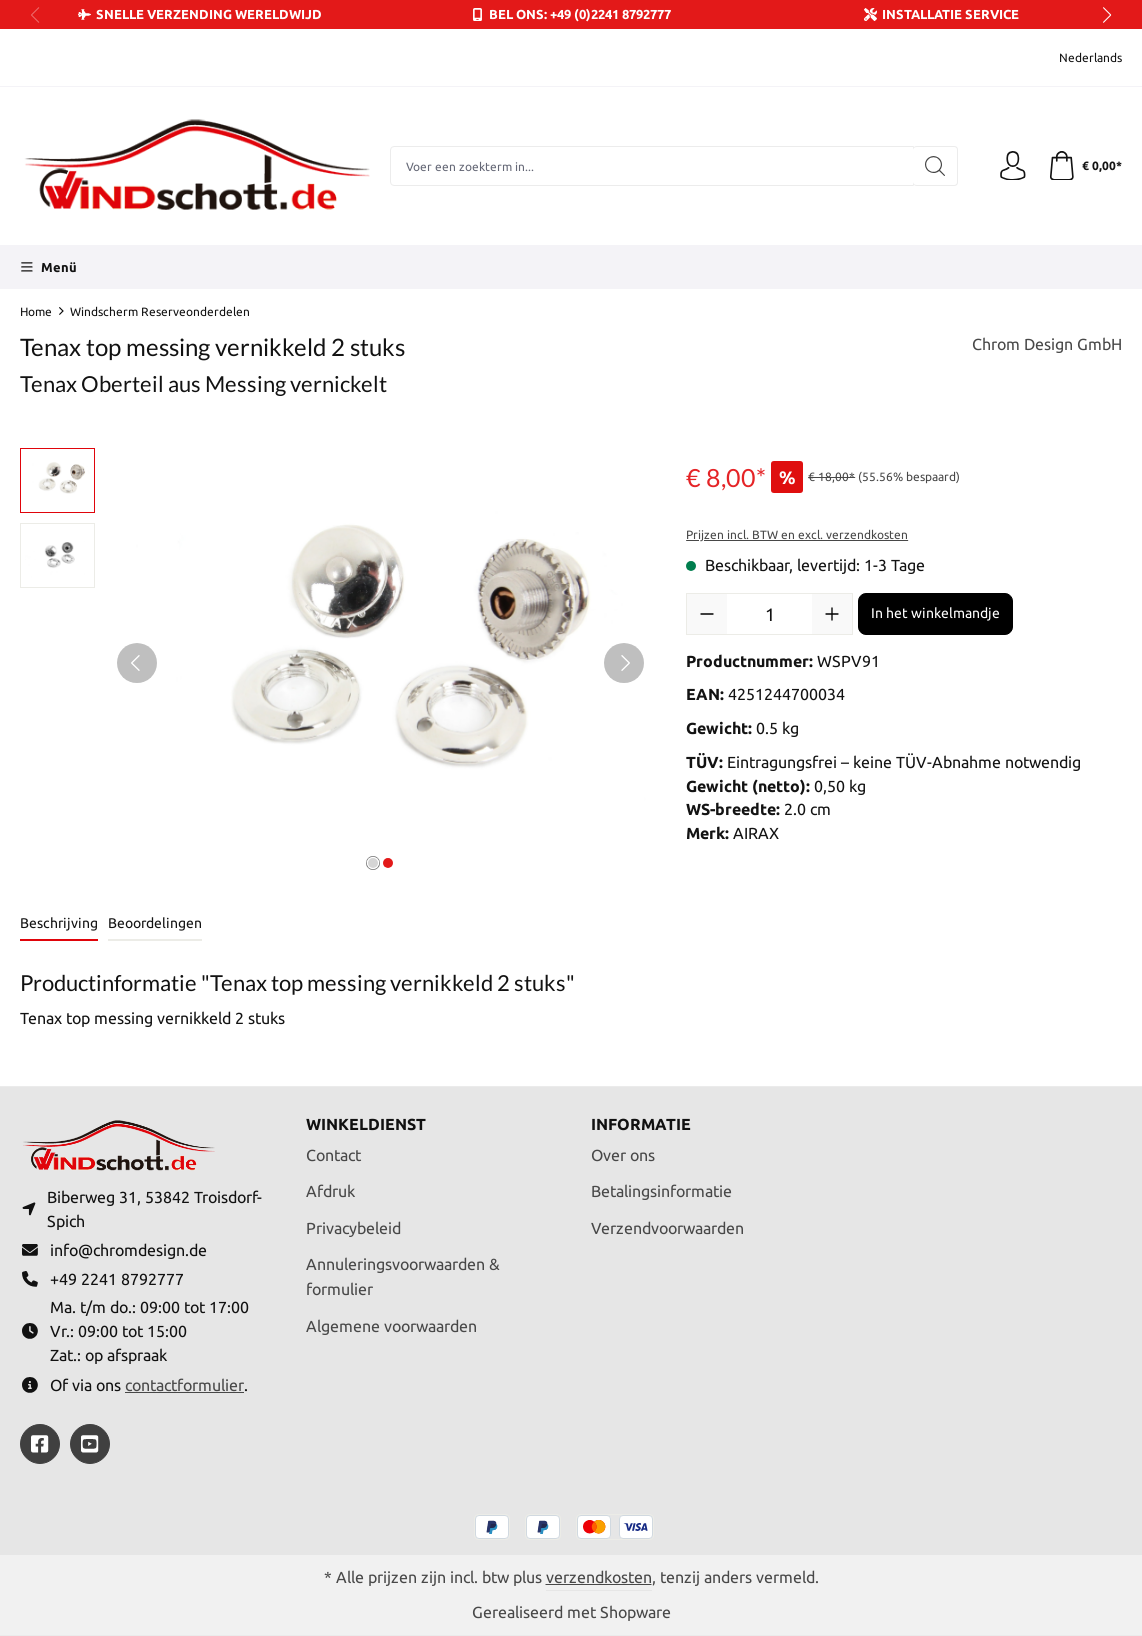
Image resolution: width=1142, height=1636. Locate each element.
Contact (333, 1154)
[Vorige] (137, 663)
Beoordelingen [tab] (155, 923)
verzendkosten (599, 1577)
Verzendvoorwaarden (667, 1227)
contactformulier (184, 1385)
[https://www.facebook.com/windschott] (40, 1444)
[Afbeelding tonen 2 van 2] (388, 863)
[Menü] (48, 267)
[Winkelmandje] (1084, 166)
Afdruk (330, 1191)
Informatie (641, 1124)
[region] (333, 663)
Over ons (623, 1154)
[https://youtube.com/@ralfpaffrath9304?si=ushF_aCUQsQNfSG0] (90, 1444)
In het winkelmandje (935, 613)
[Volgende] (624, 663)
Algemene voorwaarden (391, 1325)
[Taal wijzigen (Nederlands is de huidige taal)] (1077, 57)
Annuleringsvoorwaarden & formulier (403, 1275)
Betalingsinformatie (661, 1191)
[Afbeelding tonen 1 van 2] (373, 863)
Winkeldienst (366, 1124)
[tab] (59, 924)
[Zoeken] (934, 166)
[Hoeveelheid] (769, 614)
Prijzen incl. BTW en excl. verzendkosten (797, 534)
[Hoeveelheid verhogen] (832, 614)
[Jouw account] (1012, 166)
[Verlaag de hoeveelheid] (707, 614)
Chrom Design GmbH (1047, 344)
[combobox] (651, 166)
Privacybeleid (353, 1227)
